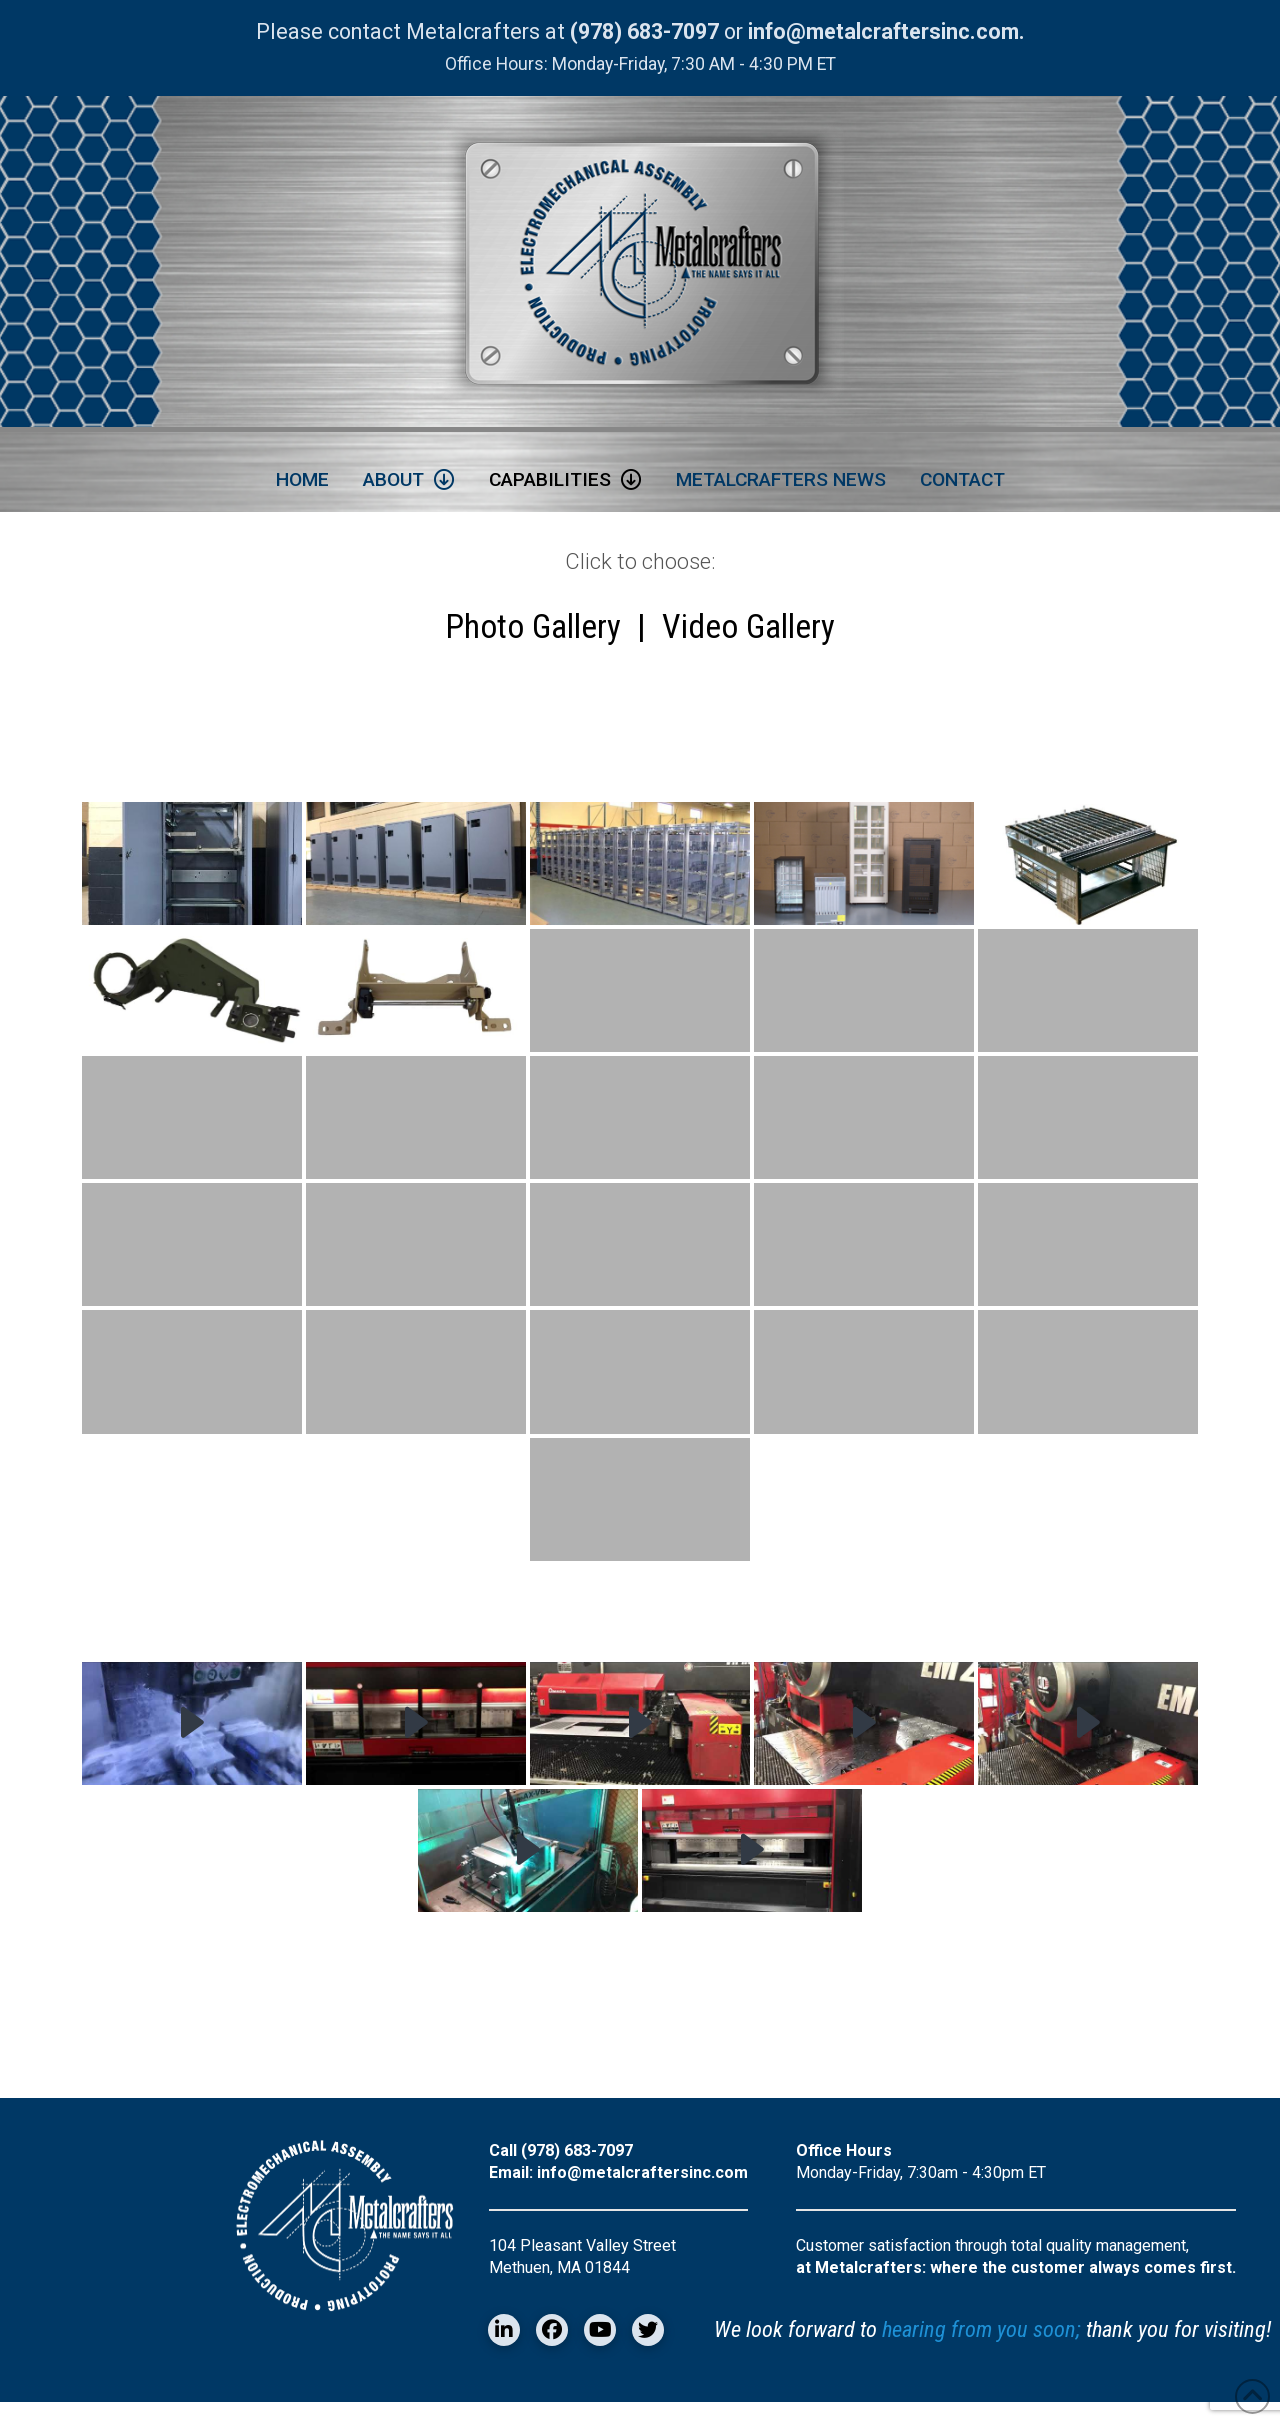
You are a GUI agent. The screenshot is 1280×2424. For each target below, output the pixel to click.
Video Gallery (748, 637)
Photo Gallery (533, 637)
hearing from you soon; (981, 2351)
